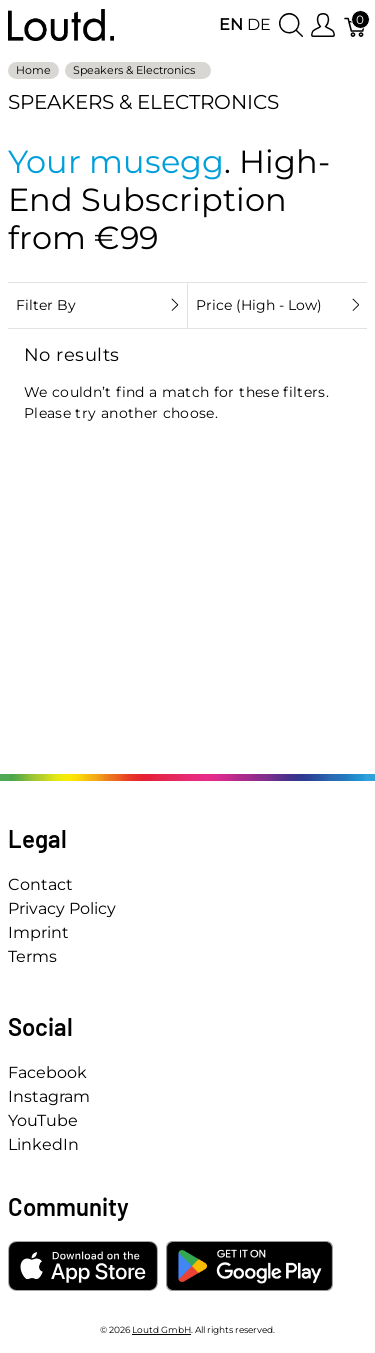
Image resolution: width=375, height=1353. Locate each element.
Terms (32, 956)
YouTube (43, 1120)
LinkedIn (43, 1144)
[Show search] (291, 25)
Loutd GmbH (161, 1329)
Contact (40, 884)
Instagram (49, 1096)
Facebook (47, 1072)
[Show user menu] (323, 25)
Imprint (38, 932)
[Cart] (356, 25)
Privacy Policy (62, 908)
